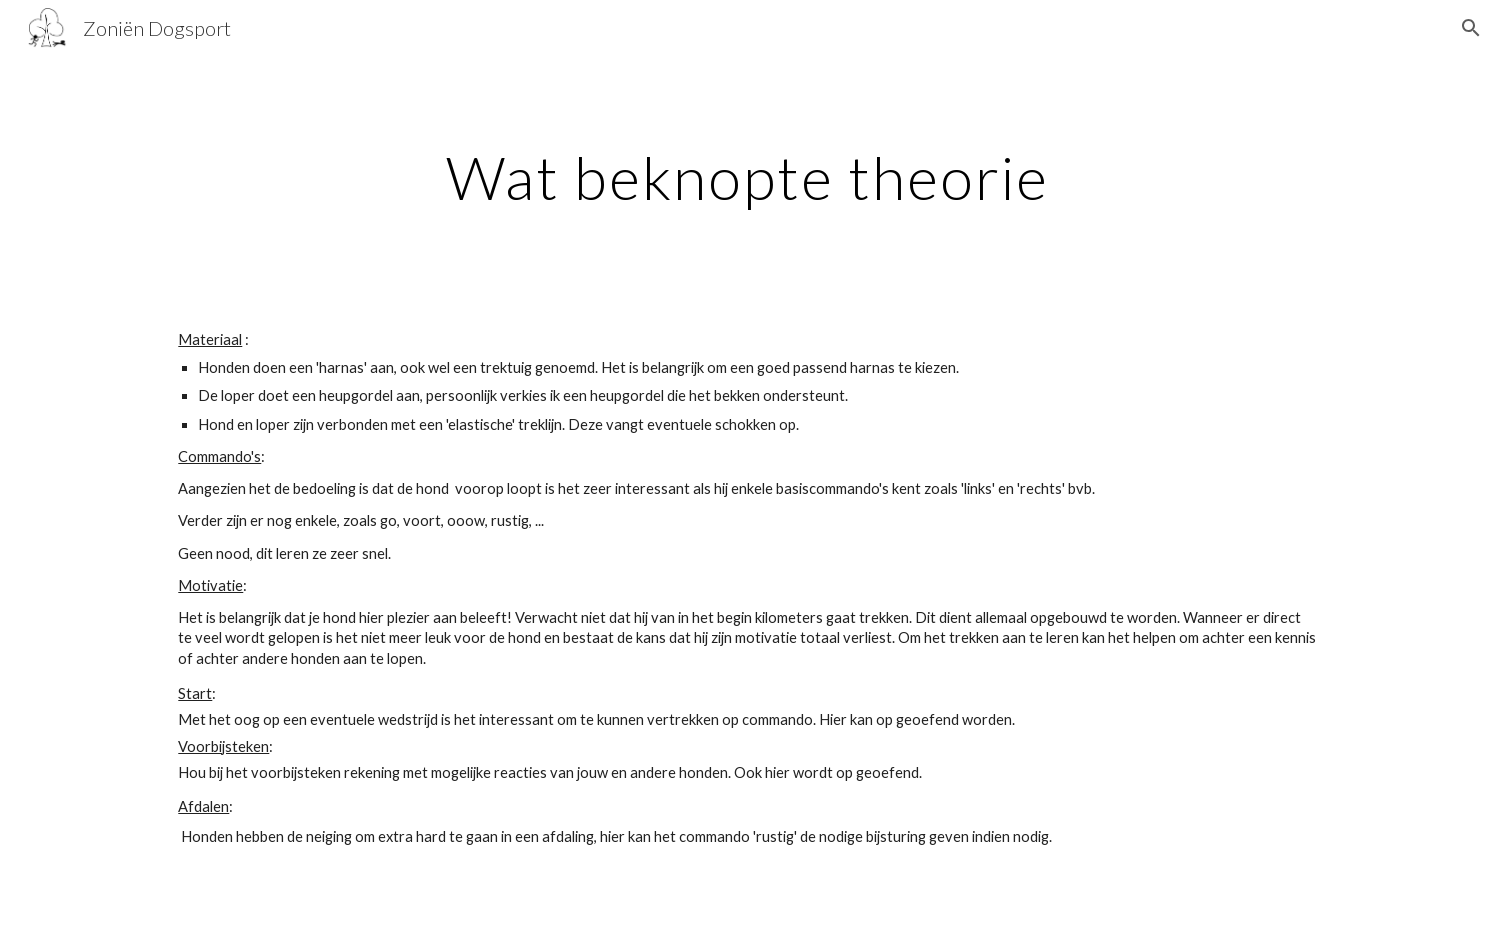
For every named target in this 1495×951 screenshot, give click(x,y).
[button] (1471, 28)
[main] (748, 177)
